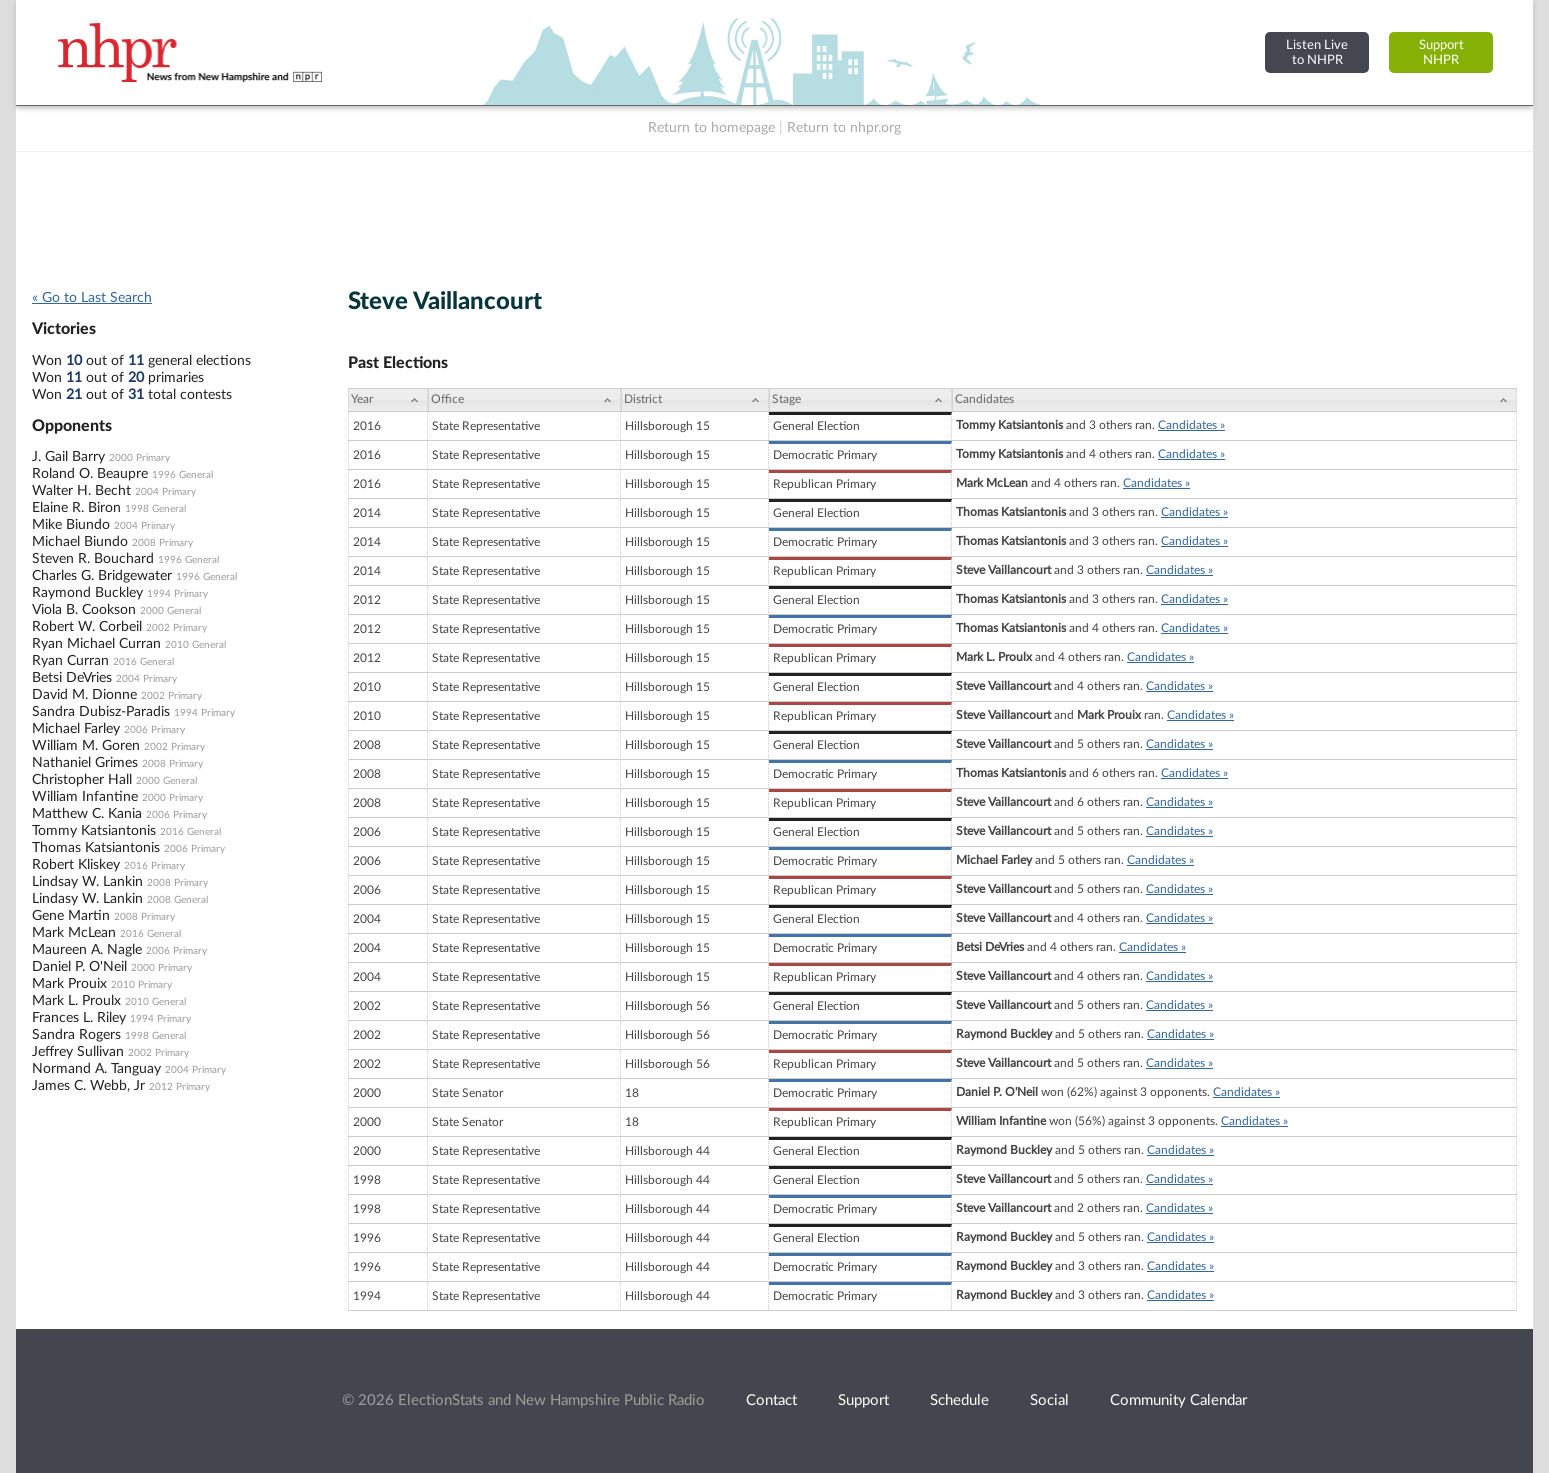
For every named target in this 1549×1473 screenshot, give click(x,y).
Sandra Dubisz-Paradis (101, 712)
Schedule (959, 1400)
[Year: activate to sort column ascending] (388, 400)
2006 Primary (154, 730)
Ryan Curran (70, 661)
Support (863, 1400)
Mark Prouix (69, 984)
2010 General (195, 645)
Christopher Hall (82, 780)
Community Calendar (1178, 1400)
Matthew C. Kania (87, 814)
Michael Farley (76, 729)
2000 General (170, 611)
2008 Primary (162, 543)
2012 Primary (179, 1087)
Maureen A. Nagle (87, 950)
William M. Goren (86, 746)
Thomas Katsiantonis (96, 848)
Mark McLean (74, 933)
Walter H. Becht (81, 491)
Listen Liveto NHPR (1317, 52)
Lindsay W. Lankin (87, 882)
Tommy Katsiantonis (94, 831)
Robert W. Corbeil (87, 627)
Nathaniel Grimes (85, 763)
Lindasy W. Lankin (87, 899)
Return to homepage (711, 128)
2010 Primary (141, 985)
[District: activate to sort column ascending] (695, 400)
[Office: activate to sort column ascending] (524, 400)
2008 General (177, 900)
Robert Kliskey (76, 865)
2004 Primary (165, 492)
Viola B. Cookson (84, 610)
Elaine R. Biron (76, 508)
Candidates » (1191, 425)
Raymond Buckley (87, 593)
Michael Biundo (80, 542)
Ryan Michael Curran (96, 644)
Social (1049, 1400)
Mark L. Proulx (76, 1001)
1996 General (182, 475)
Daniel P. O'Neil (79, 967)
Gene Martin (71, 916)
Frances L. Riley (79, 1018)
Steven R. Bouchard (93, 559)
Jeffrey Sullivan (78, 1052)
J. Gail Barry (68, 457)
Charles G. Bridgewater (102, 576)
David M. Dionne (84, 695)
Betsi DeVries (72, 678)
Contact (771, 1400)
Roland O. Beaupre (90, 474)
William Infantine (85, 797)
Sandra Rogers (76, 1035)
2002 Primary (176, 628)
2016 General (143, 662)
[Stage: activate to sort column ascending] (860, 400)
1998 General (155, 509)
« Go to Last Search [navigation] (92, 298)
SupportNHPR (1441, 52)
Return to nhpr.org (844, 128)
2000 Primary (139, 458)
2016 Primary (154, 866)
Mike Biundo (71, 525)
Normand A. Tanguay (96, 1069)
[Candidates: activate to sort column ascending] (1234, 400)
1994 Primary (177, 594)
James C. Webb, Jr (88, 1086)
